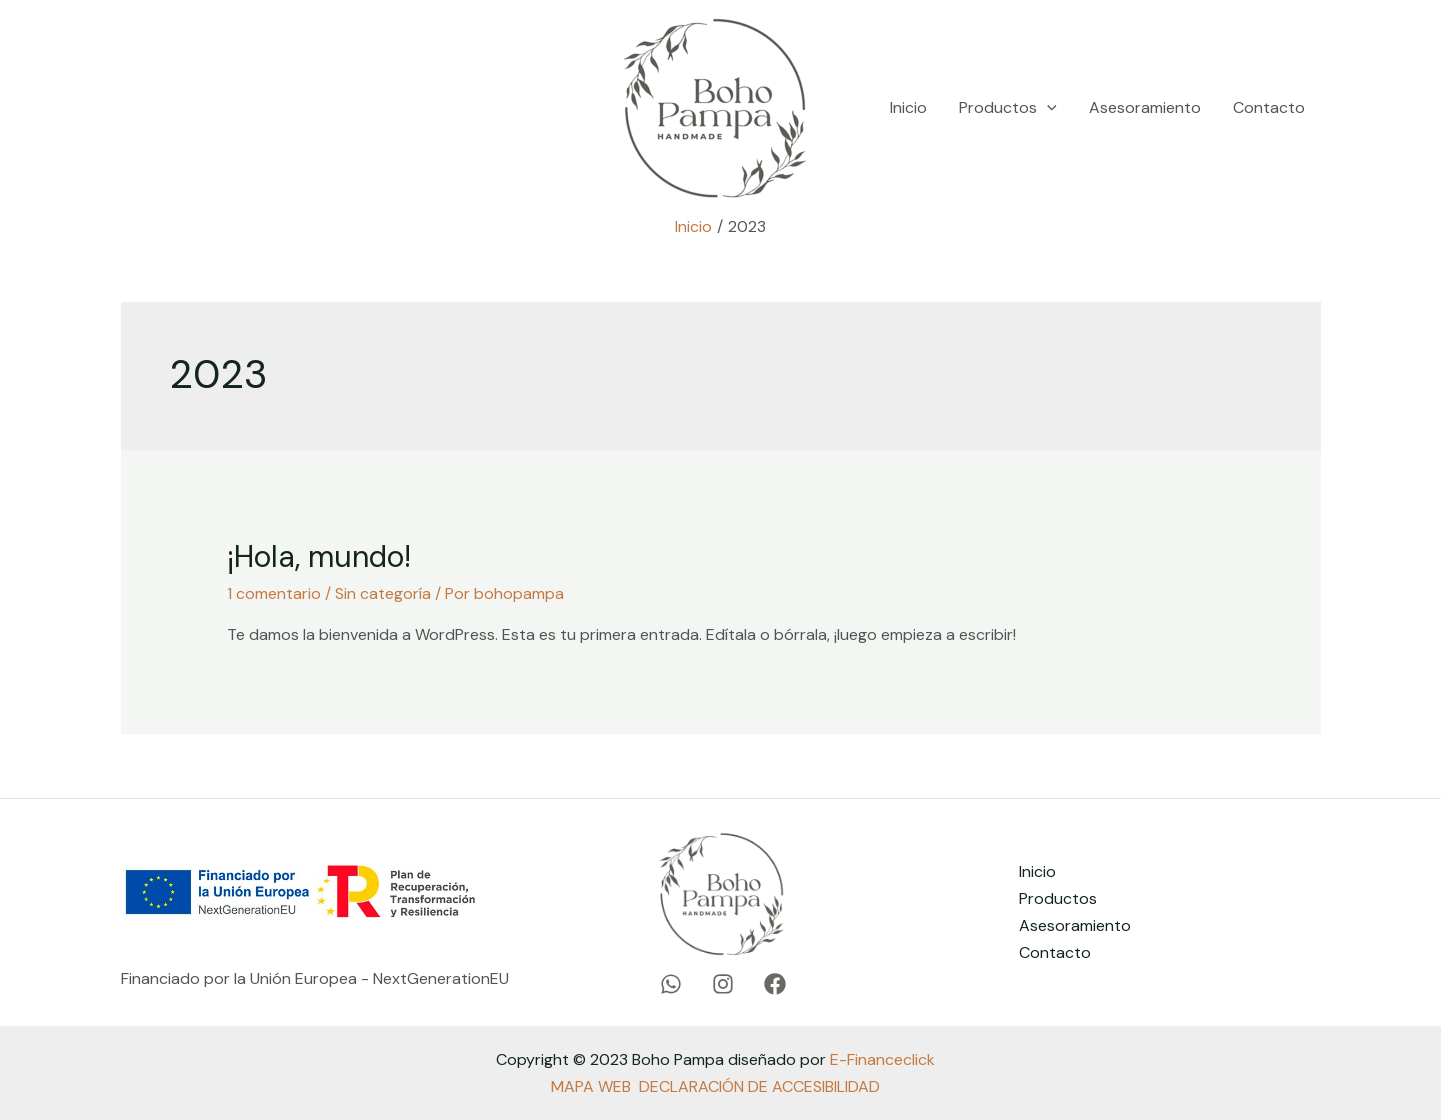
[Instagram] (223, 108)
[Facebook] (301, 108)
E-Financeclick (882, 1059)
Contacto (1269, 107)
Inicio (908, 107)
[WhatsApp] (145, 108)
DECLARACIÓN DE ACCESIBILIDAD (759, 1086)
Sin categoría (383, 593)
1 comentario (274, 593)
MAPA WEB (591, 1086)
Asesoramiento (1145, 107)
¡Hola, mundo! (319, 556)
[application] (1047, 108)
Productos (1008, 108)
